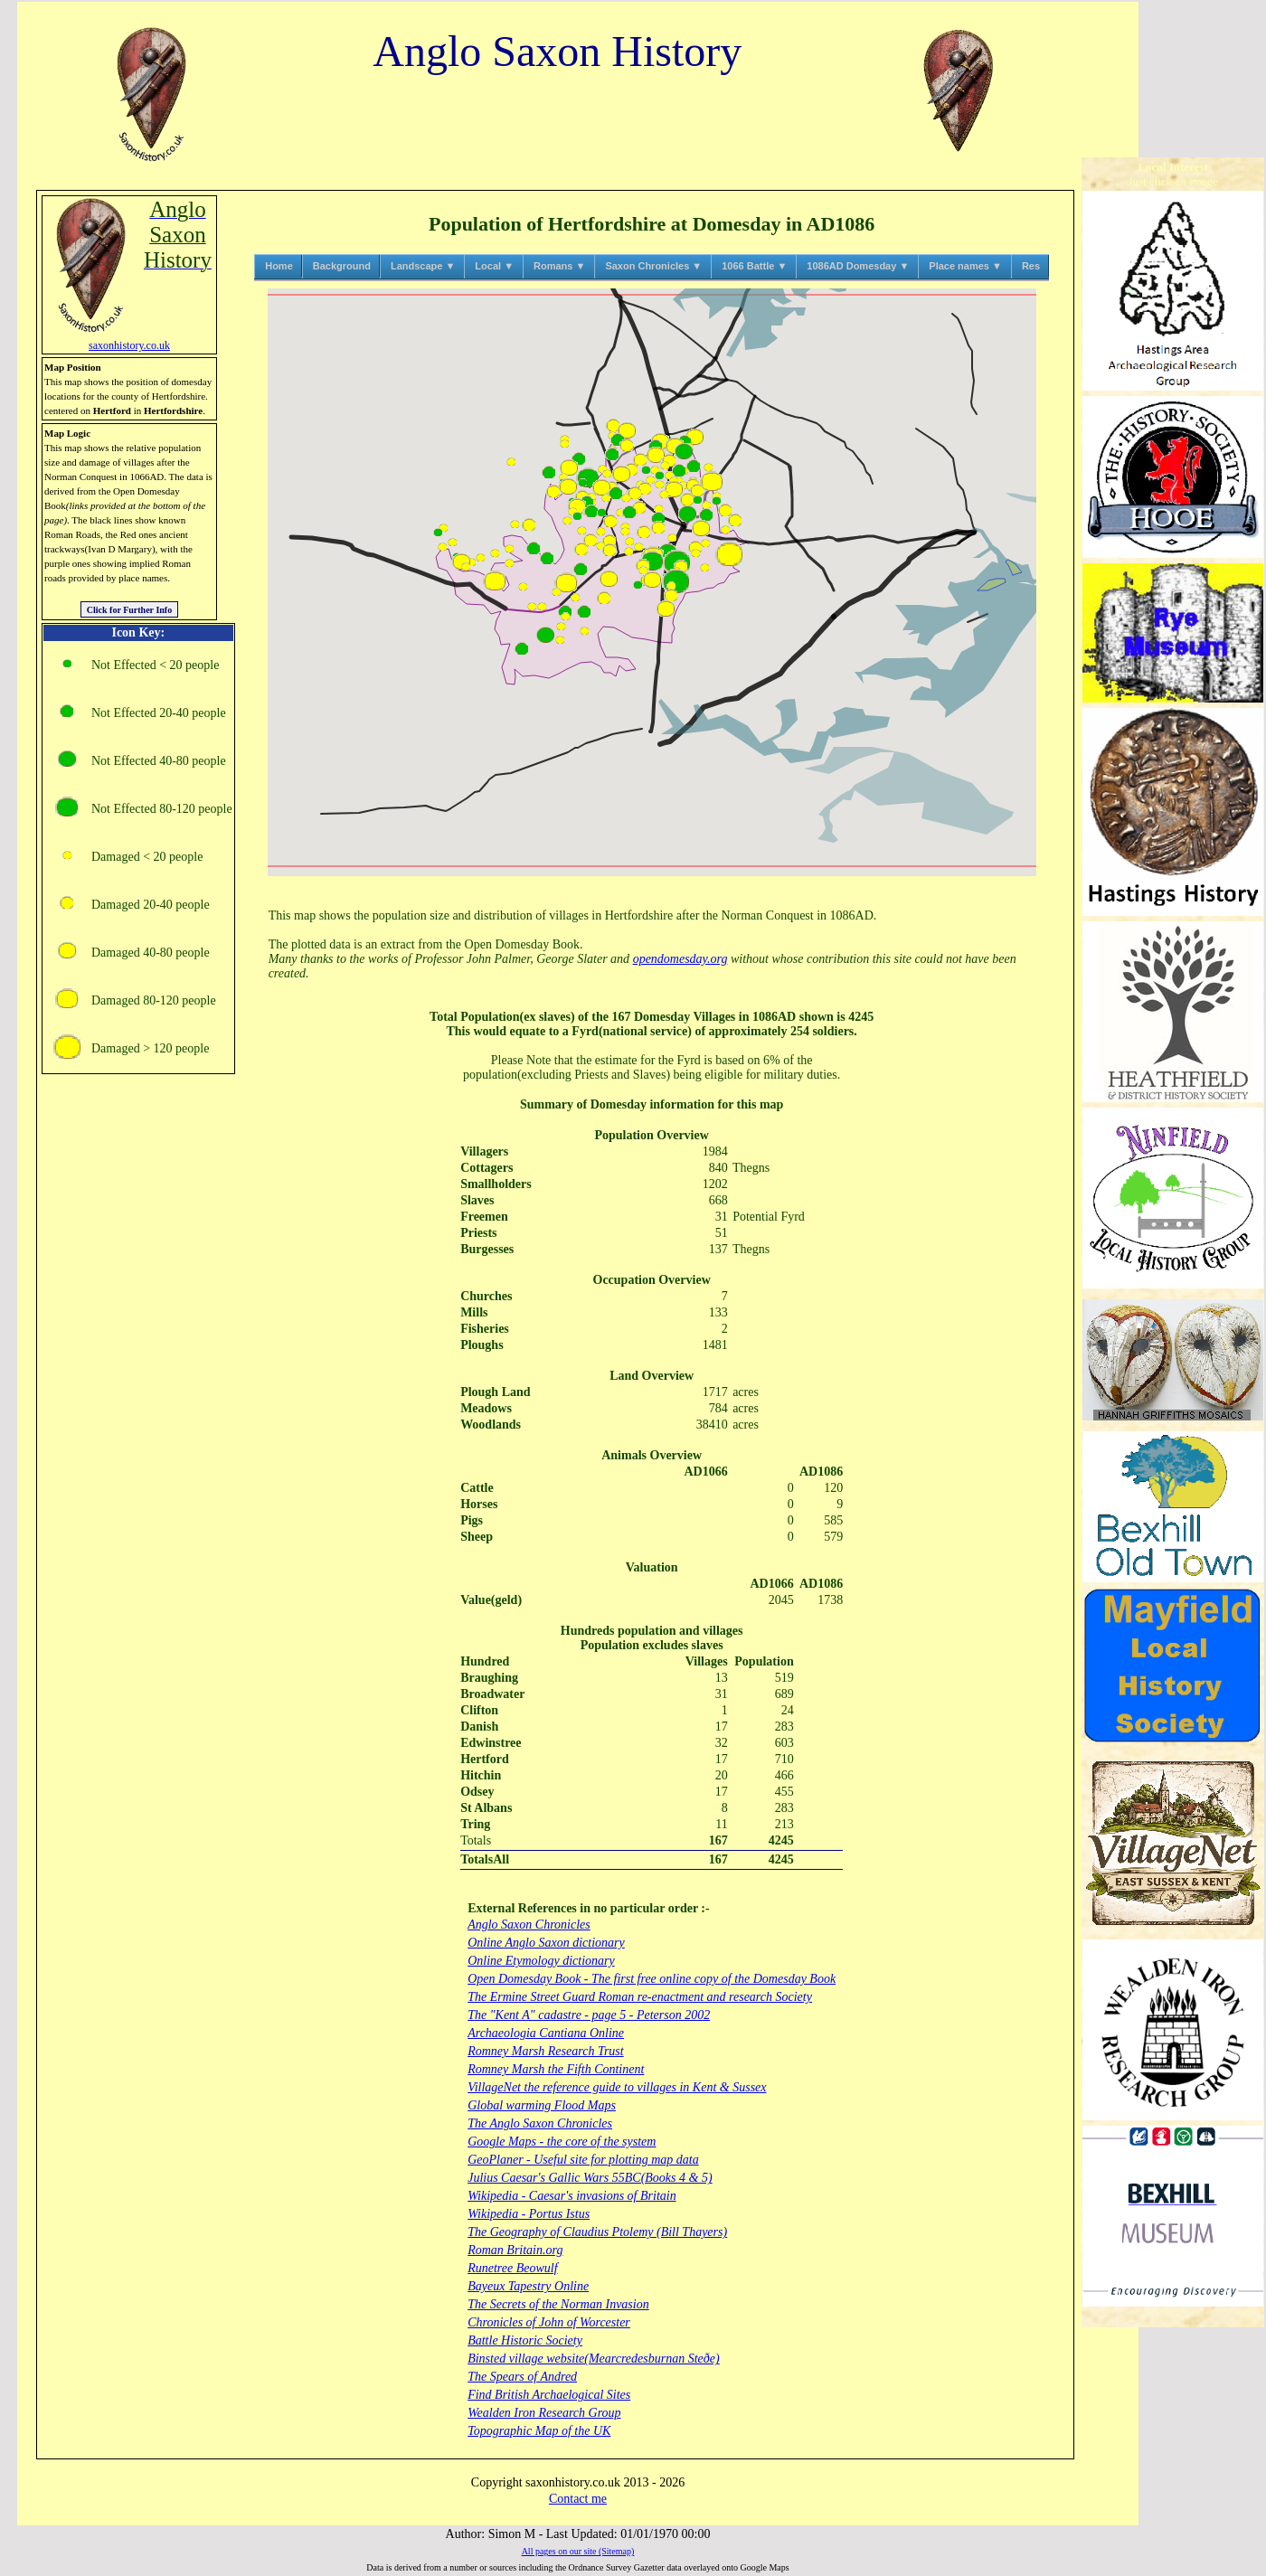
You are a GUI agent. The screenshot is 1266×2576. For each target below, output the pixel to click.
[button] (531, 606)
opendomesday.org (680, 959)
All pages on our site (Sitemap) (578, 2551)
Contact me (578, 2498)
